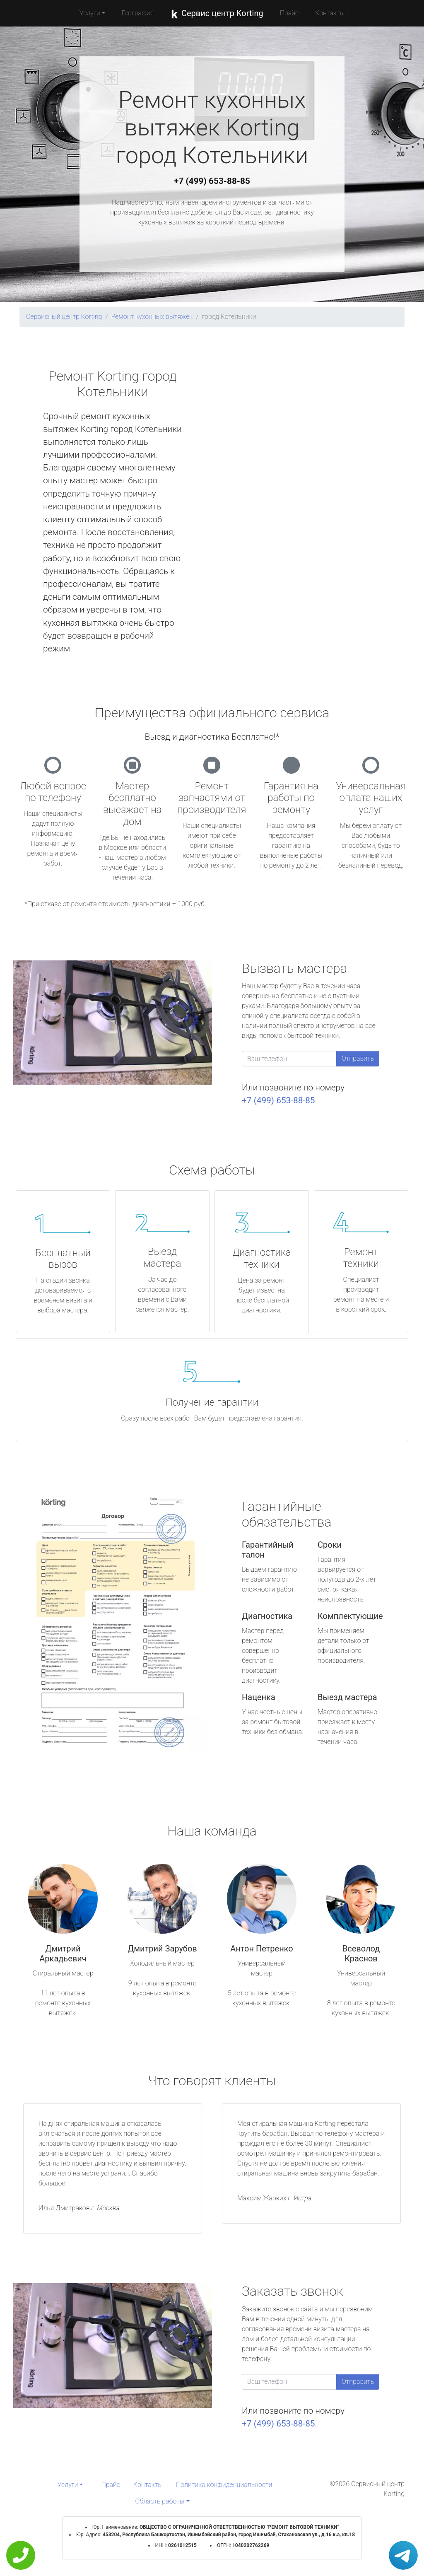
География (138, 13)
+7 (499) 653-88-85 (212, 181)
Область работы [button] (159, 2501)
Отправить (358, 1058)
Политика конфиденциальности (224, 2485)
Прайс (289, 13)
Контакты (329, 13)
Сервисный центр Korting (64, 317)
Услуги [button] (90, 13)
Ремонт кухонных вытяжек (152, 317)
